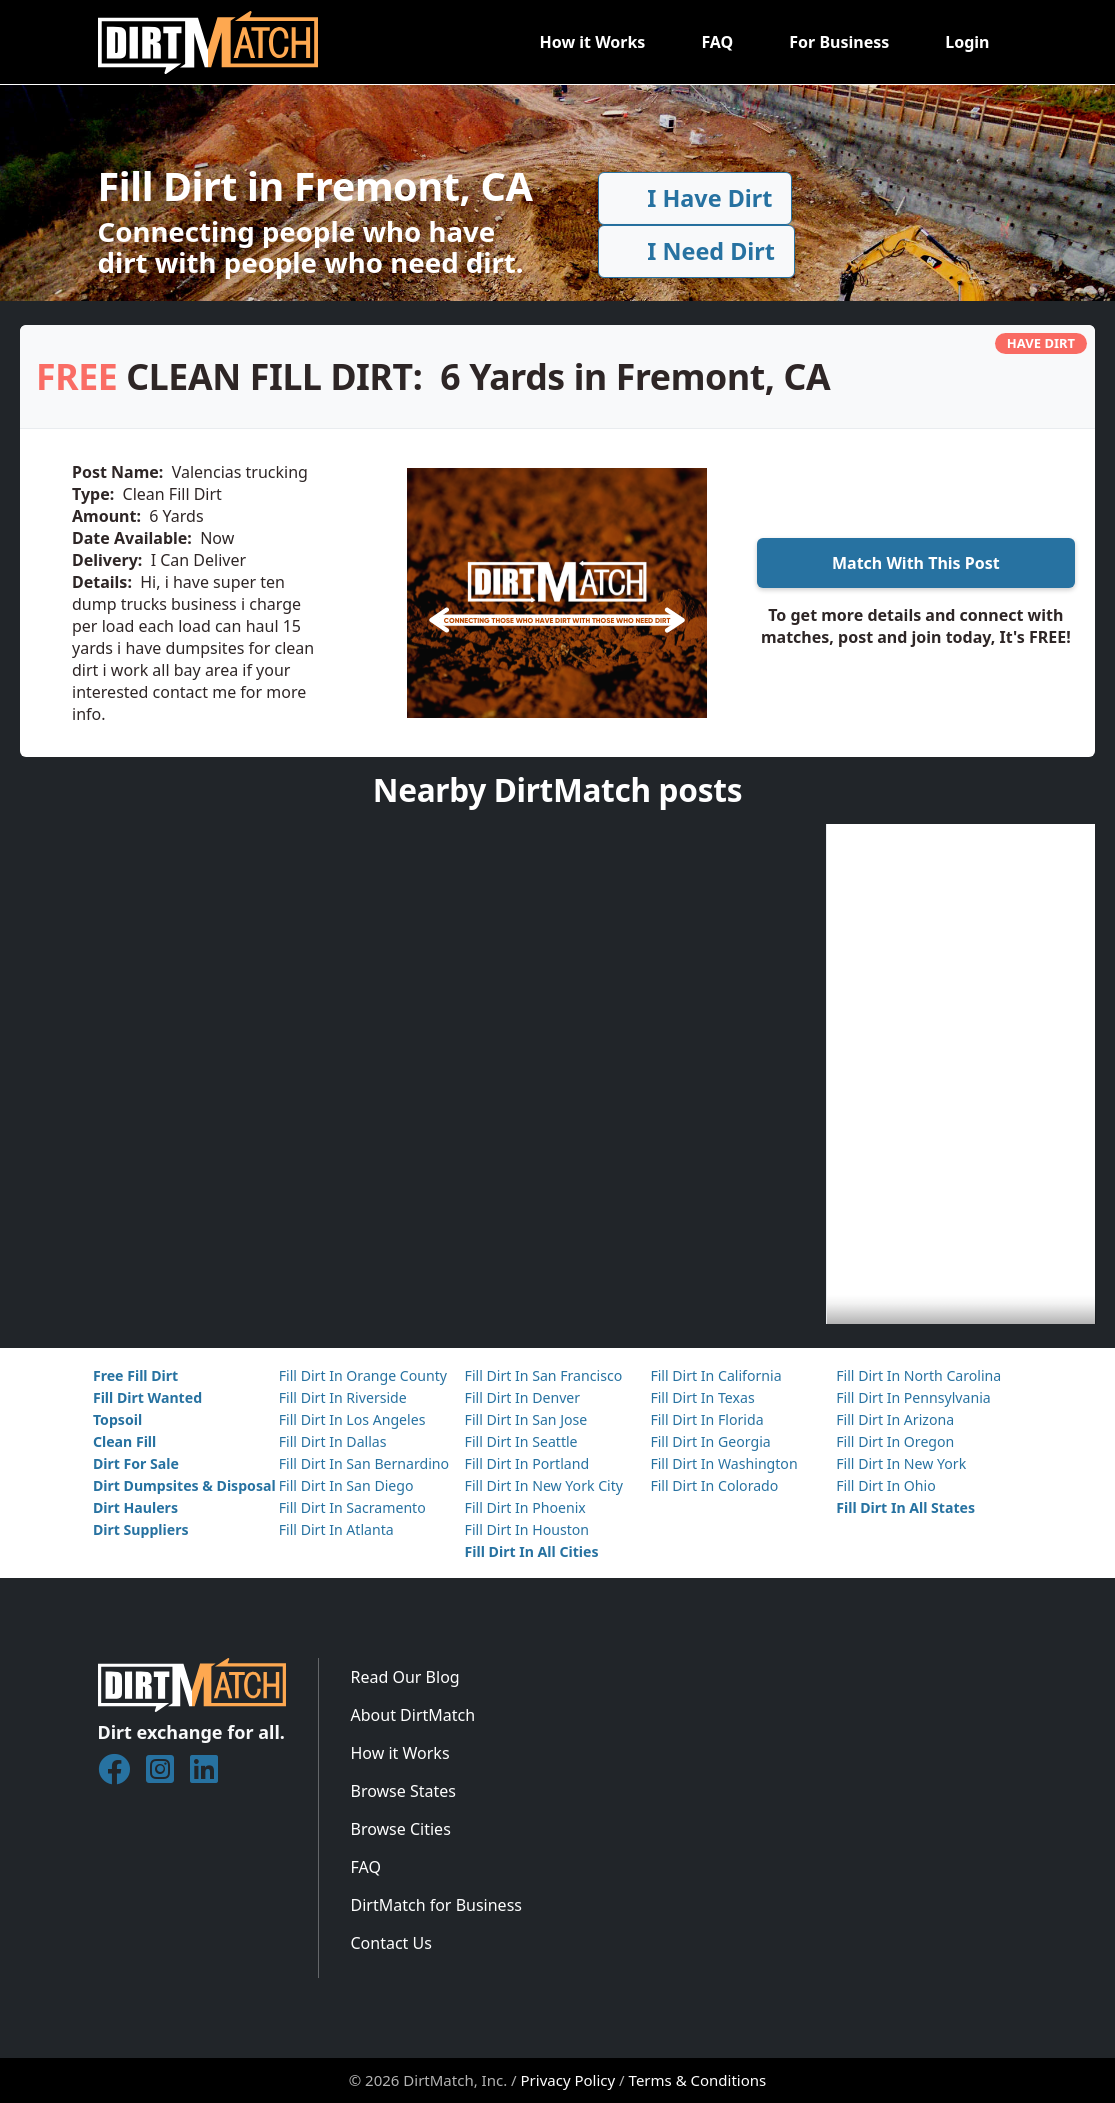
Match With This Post (916, 563)
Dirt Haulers (135, 1507)
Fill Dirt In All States (905, 1507)
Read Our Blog (405, 1677)
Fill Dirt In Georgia (710, 1441)
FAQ (717, 42)
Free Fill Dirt (135, 1375)
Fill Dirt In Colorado (714, 1485)
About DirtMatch (413, 1715)
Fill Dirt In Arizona (895, 1419)
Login (967, 42)
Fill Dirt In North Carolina (918, 1375)
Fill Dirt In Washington (723, 1463)
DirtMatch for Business (436, 1905)
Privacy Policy (568, 2080)
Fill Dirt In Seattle (521, 1441)
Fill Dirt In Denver (523, 1397)
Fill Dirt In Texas (702, 1397)
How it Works (592, 42)
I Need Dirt (696, 251)
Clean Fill (124, 1441)
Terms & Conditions (698, 2080)
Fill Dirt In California (715, 1375)
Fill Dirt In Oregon (895, 1441)
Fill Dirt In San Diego (346, 1485)
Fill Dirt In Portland (527, 1463)
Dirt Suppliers (141, 1529)
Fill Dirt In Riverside (343, 1397)
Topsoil (117, 1419)
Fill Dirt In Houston (527, 1529)
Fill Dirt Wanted (147, 1397)
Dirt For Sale (136, 1463)
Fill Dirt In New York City (544, 1485)
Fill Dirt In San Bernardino (364, 1463)
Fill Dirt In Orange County (363, 1375)
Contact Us (391, 1943)
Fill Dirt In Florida (706, 1419)
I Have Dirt (694, 198)
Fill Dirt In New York (901, 1463)
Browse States (403, 1791)
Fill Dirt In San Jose (526, 1419)
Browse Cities (401, 1829)
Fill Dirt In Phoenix (525, 1507)
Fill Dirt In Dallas (333, 1441)
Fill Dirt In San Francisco (544, 1375)
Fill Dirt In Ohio (886, 1485)
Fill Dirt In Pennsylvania (913, 1397)
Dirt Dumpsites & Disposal (184, 1485)
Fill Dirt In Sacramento (352, 1507)
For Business (839, 42)
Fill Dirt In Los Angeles (352, 1419)
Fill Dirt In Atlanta (336, 1529)
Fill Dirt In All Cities (532, 1551)
